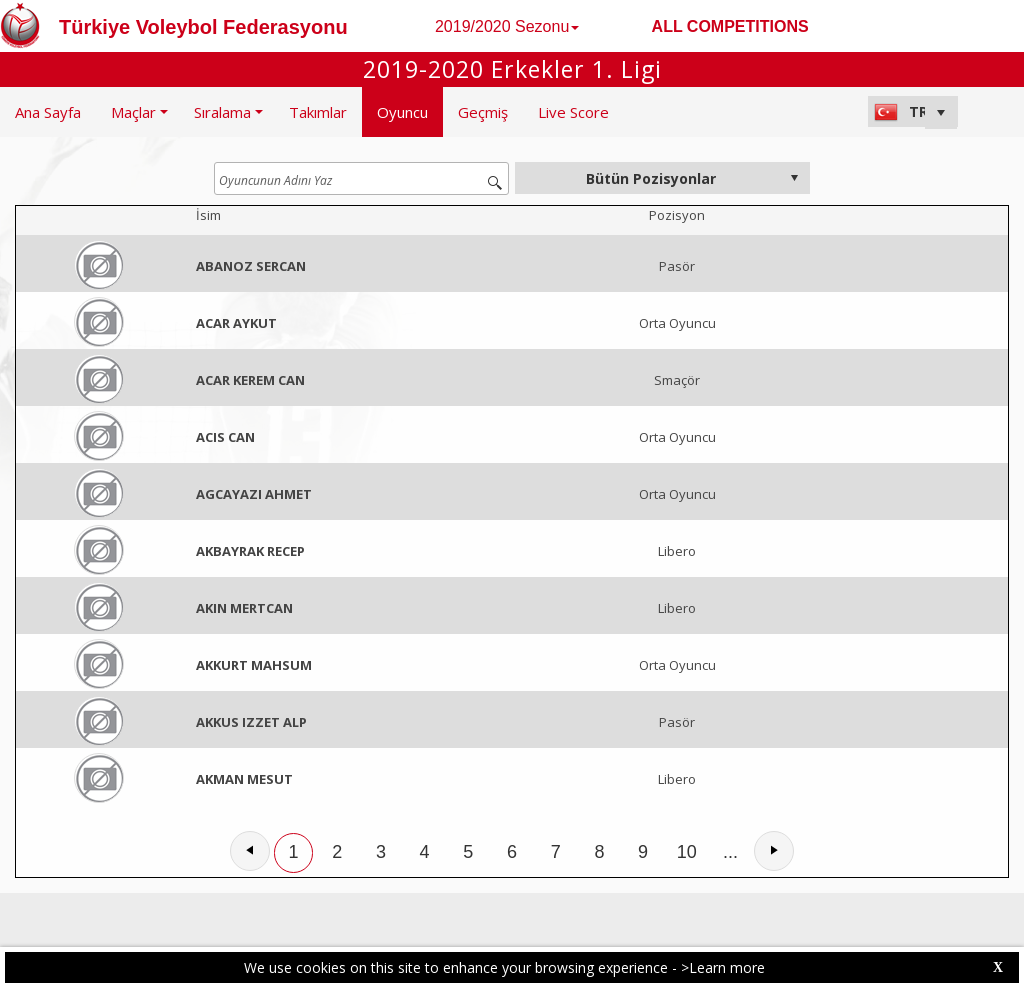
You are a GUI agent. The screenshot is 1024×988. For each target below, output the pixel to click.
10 (687, 852)
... (730, 852)
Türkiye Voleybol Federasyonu (203, 27)
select (794, 178)
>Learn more (723, 967)
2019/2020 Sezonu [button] (507, 26)
